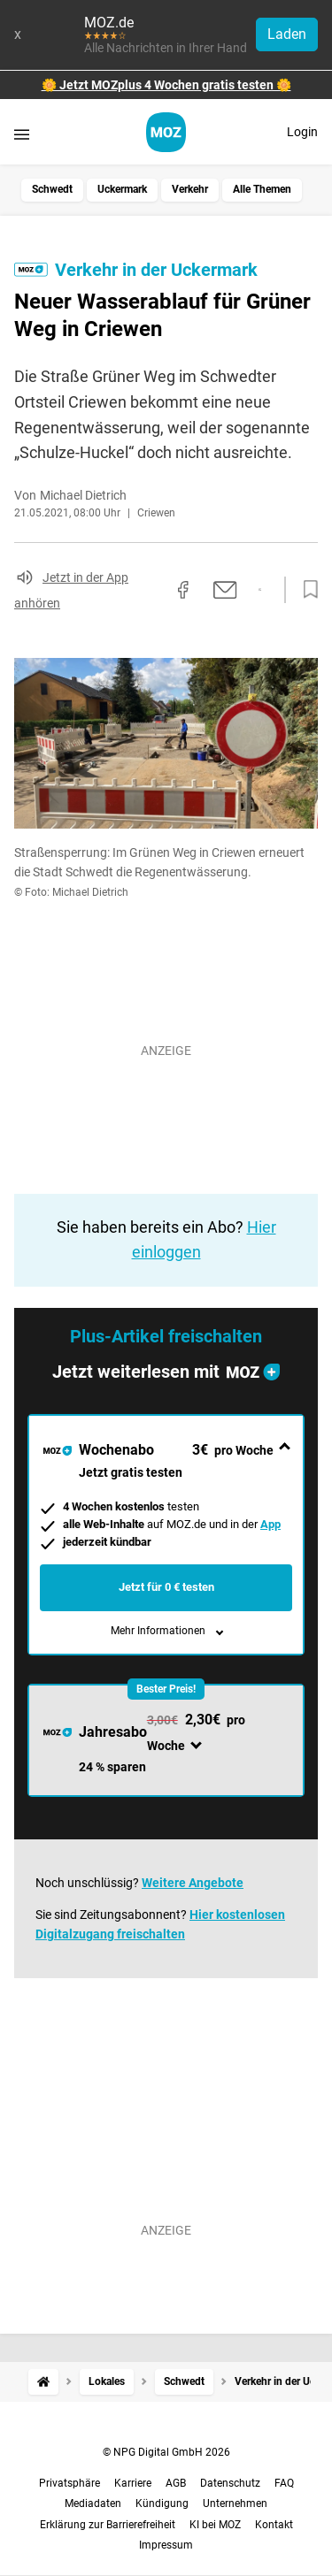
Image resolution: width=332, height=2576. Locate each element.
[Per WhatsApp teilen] (260, 589)
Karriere (132, 2483)
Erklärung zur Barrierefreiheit (107, 2525)
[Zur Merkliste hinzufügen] (305, 590)
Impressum (166, 2545)
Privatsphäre (69, 2483)
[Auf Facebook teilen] (183, 590)
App (270, 1524)
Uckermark (122, 189)
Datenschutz (230, 2483)
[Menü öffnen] (21, 134)
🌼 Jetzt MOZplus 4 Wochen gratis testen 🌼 (166, 85)
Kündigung (162, 2503)
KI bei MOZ (215, 2525)
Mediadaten (93, 2503)
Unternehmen (235, 2503)
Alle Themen (262, 189)
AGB (176, 2483)
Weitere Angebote (192, 1883)
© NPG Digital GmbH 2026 (166, 2452)
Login (302, 132)
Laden (286, 34)
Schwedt (52, 189)
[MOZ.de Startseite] (166, 132)
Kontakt (274, 2525)
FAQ (284, 2483)
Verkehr (190, 189)
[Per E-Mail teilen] (225, 590)
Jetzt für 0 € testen (166, 1587)
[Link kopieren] (151, 590)
